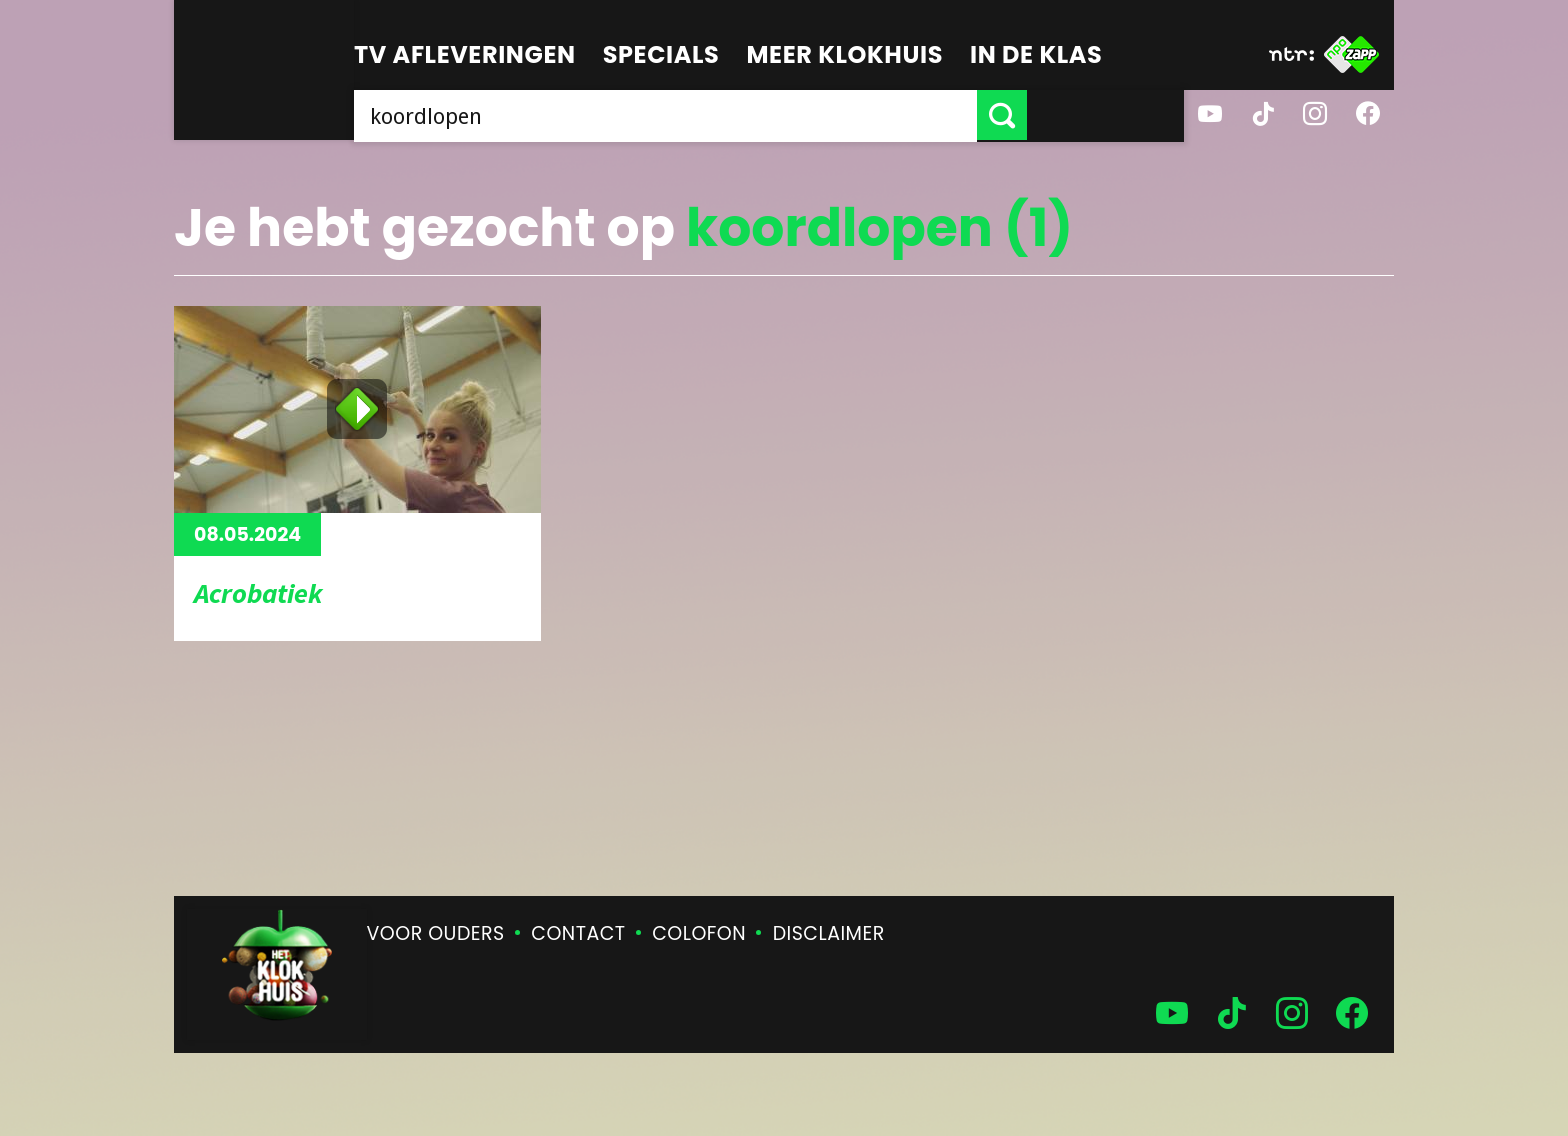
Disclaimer (829, 933)
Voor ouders (436, 933)
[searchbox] (744, 115)
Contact (578, 933)
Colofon (699, 933)
